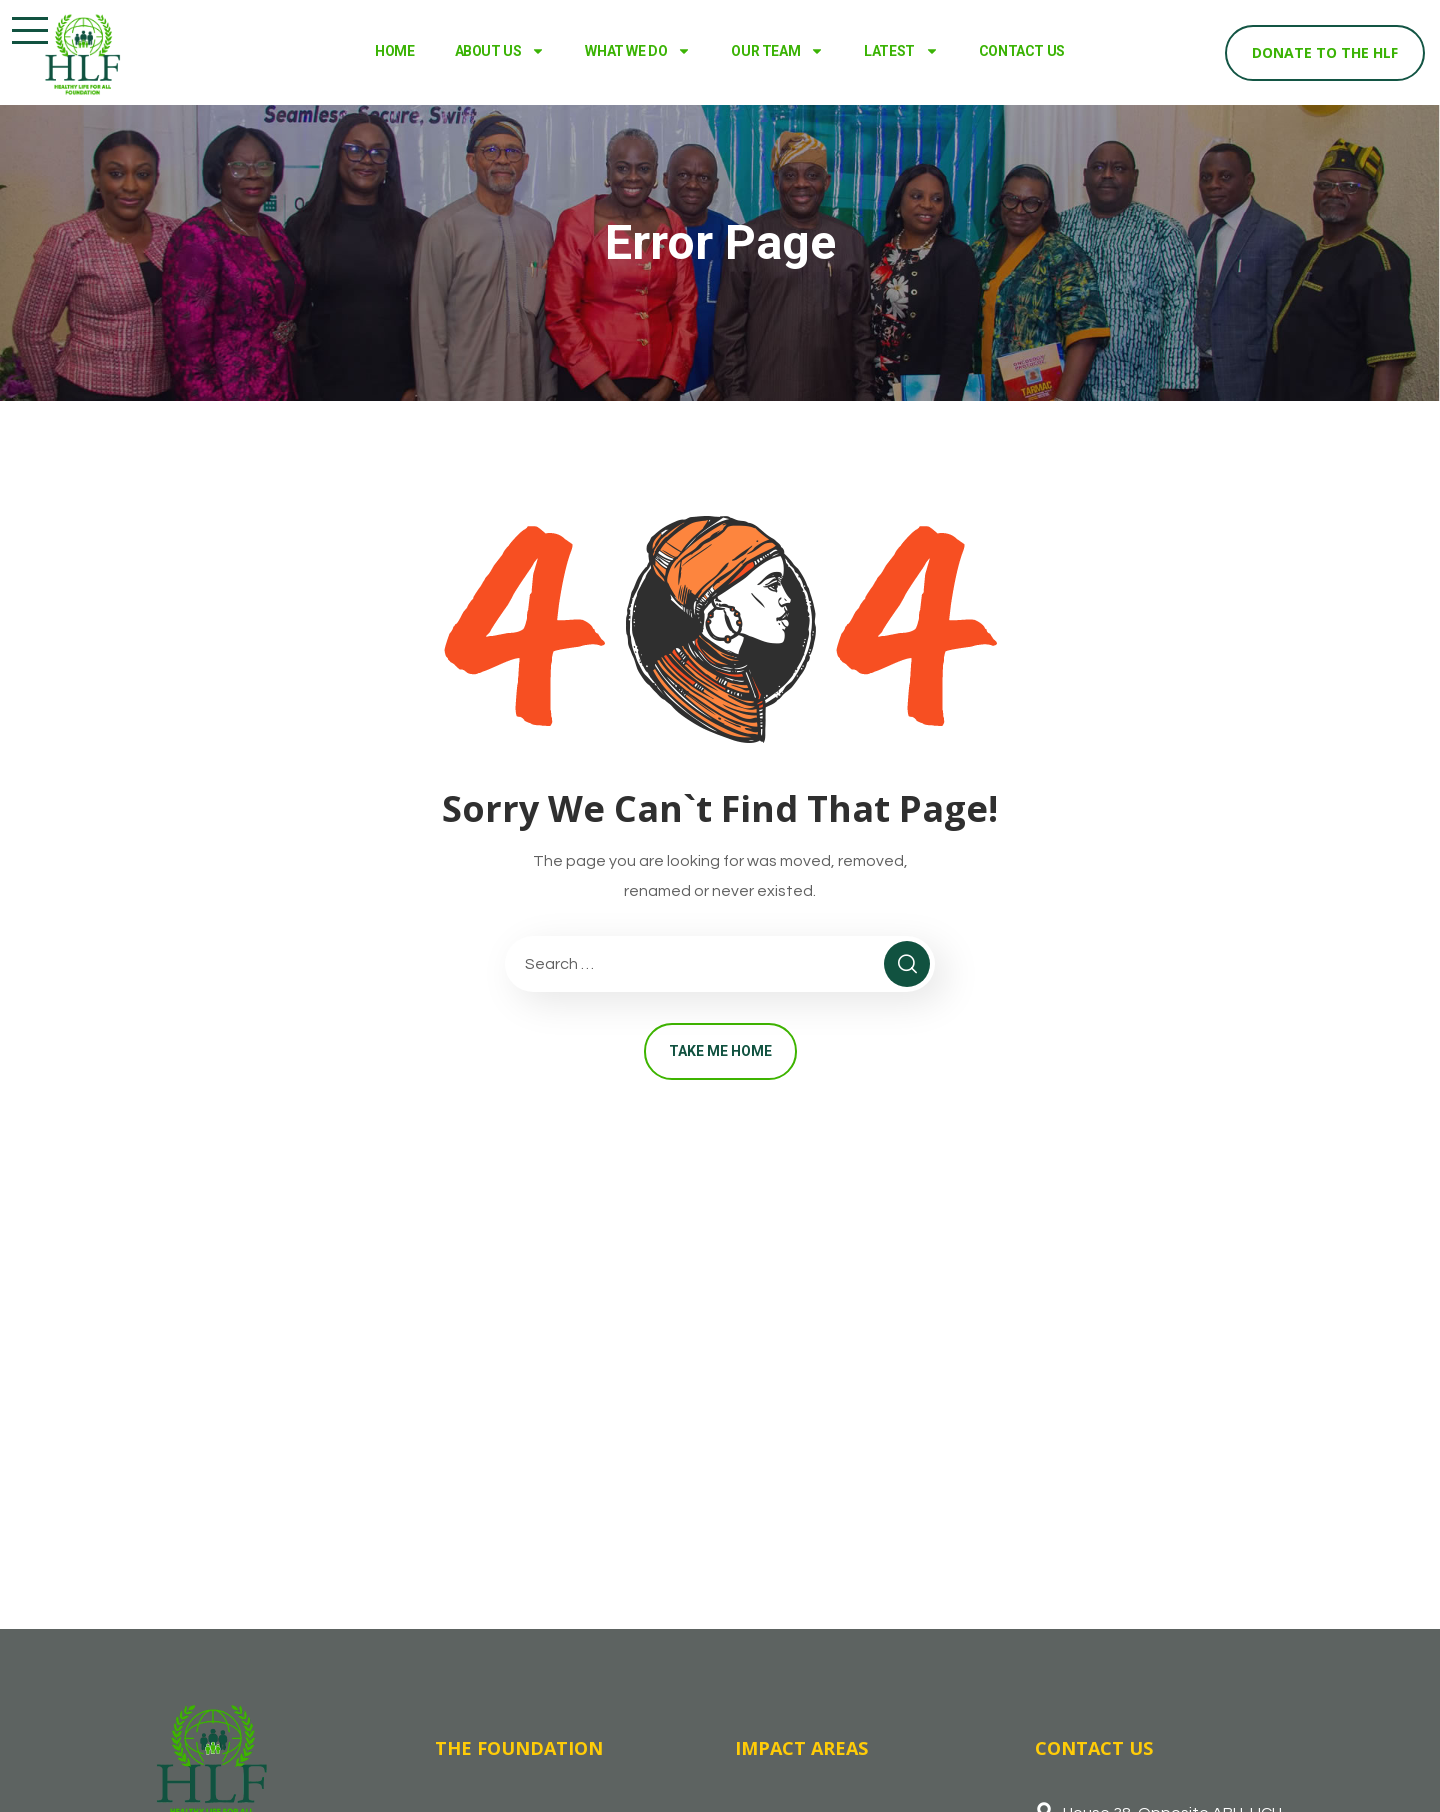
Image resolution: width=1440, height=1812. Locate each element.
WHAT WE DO (638, 51)
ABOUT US (500, 51)
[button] (30, 30)
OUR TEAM (777, 51)
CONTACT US (1022, 51)
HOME (394, 51)
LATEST (901, 51)
